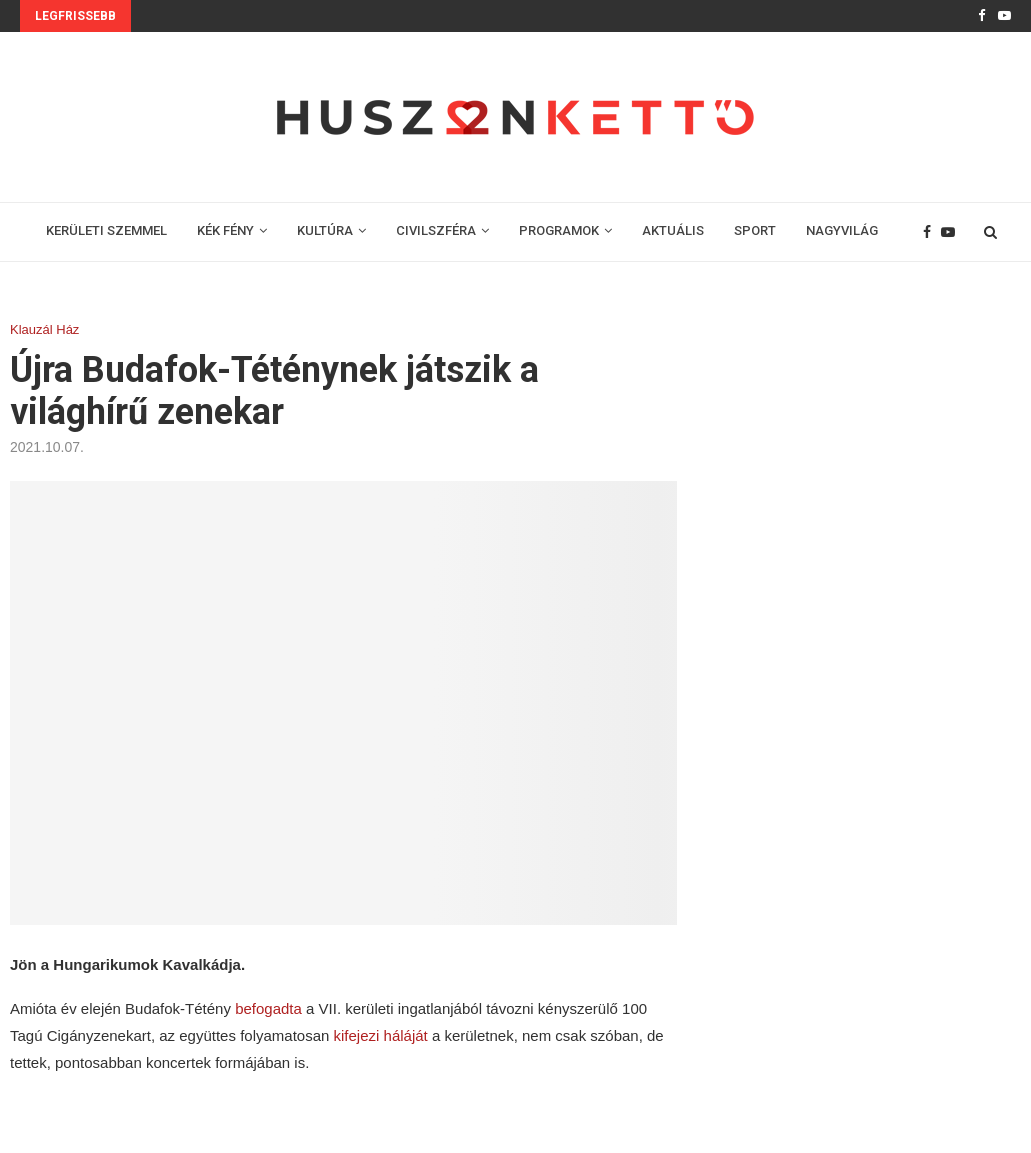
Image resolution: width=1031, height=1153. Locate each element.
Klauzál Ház (44, 329)
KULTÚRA (325, 230)
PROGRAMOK (559, 230)
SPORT (755, 230)
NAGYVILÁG (842, 230)
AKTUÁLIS (673, 230)
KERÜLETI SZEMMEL (106, 230)
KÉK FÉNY (225, 230)
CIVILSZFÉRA (436, 230)
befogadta (270, 1008)
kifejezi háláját (381, 1035)
